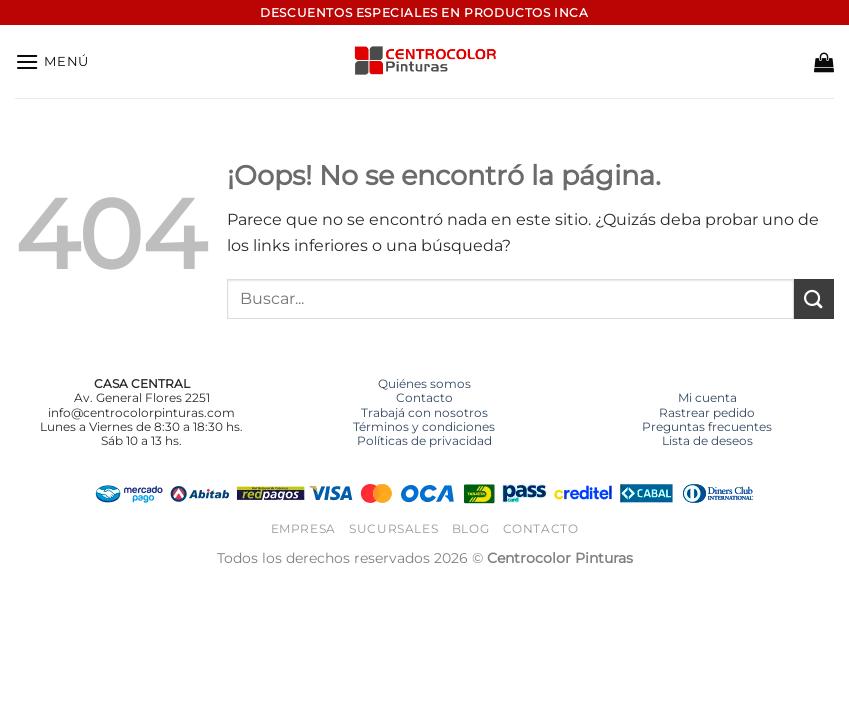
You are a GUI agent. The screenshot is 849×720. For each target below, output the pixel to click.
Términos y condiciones (424, 426)
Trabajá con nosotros (424, 412)
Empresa (303, 528)
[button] (52, 61)
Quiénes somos (424, 383)
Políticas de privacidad (424, 440)
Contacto (424, 397)
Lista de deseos (707, 440)
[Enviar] (814, 298)
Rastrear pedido (707, 412)
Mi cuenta (707, 397)
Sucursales (393, 528)
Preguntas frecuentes (707, 426)
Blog (470, 528)
